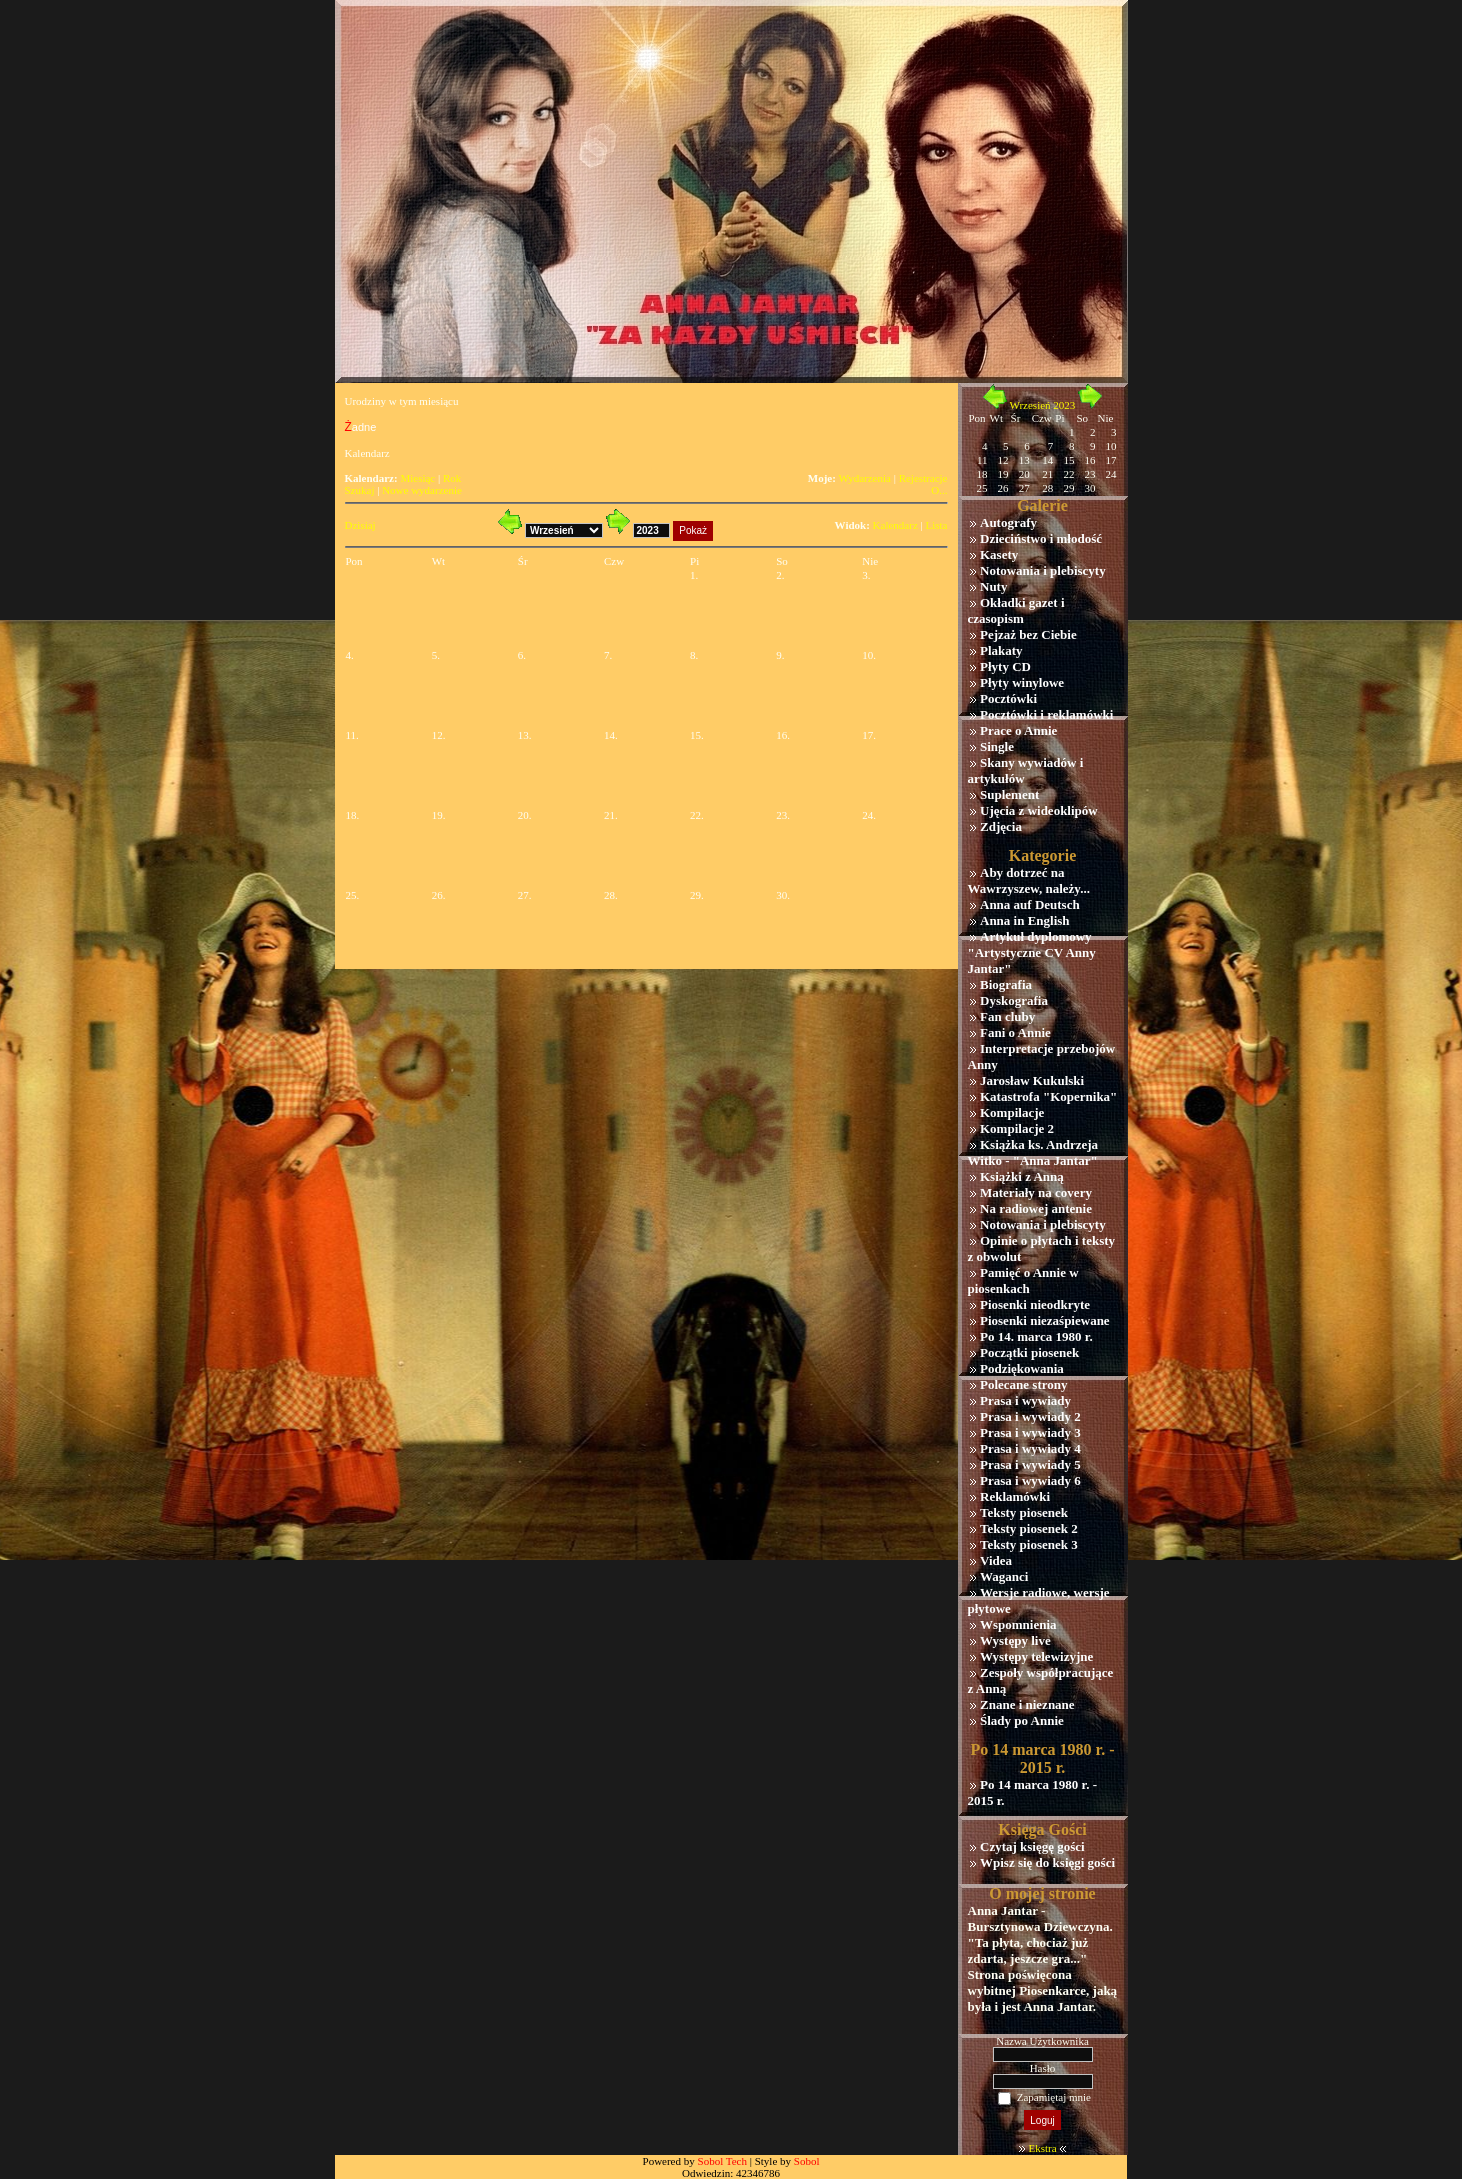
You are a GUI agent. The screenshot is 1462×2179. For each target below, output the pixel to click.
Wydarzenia (864, 478)
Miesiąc (417, 478)
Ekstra (1042, 2148)
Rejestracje (923, 478)
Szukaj (360, 490)
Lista (937, 525)
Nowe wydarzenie (422, 490)
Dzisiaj (360, 525)
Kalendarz (895, 525)
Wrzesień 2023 (1042, 405)
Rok (452, 478)
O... (939, 490)
